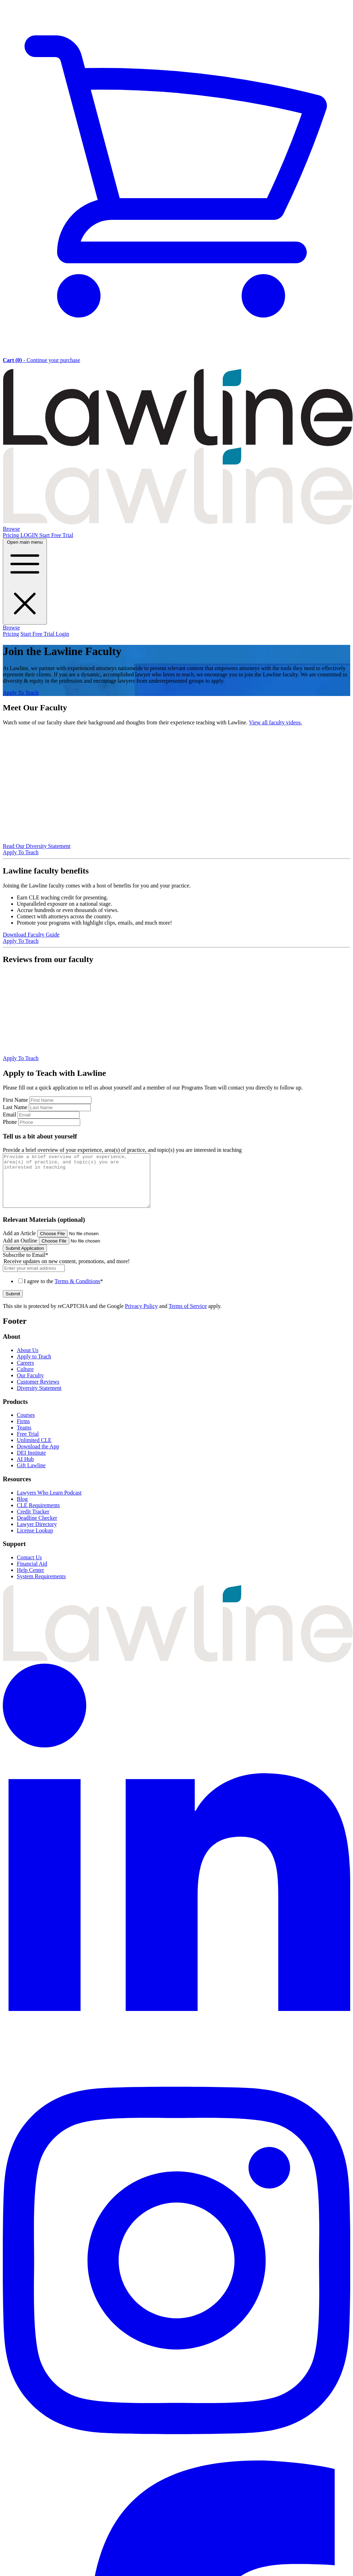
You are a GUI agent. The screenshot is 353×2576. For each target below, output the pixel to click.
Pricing (11, 535)
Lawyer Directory (37, 1535)
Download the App (38, 1457)
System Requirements (41, 1587)
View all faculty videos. (275, 722)
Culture (25, 1380)
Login (62, 634)
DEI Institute (31, 1463)
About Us (28, 1361)
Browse (11, 529)
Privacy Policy (141, 1317)
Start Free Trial (56, 535)
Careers (25, 1373)
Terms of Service (187, 1317)
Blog (22, 1509)
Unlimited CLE (34, 1451)
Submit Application (25, 1258)
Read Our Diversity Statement (36, 846)
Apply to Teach (34, 1367)
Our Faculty (30, 1386)
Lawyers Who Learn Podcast (49, 1503)
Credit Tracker (33, 1522)
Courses (26, 1425)
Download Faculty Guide (31, 935)
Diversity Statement (39, 1398)
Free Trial (28, 1444)
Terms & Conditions (77, 1292)
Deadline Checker (37, 1528)
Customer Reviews (38, 1392)
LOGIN (29, 535)
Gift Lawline (31, 1476)
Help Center (30, 1580)
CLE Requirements (38, 1516)
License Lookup (35, 1541)
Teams (24, 1438)
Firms (23, 1432)
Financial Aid (32, 1574)
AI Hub (25, 1470)
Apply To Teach (21, 693)
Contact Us (29, 1568)
